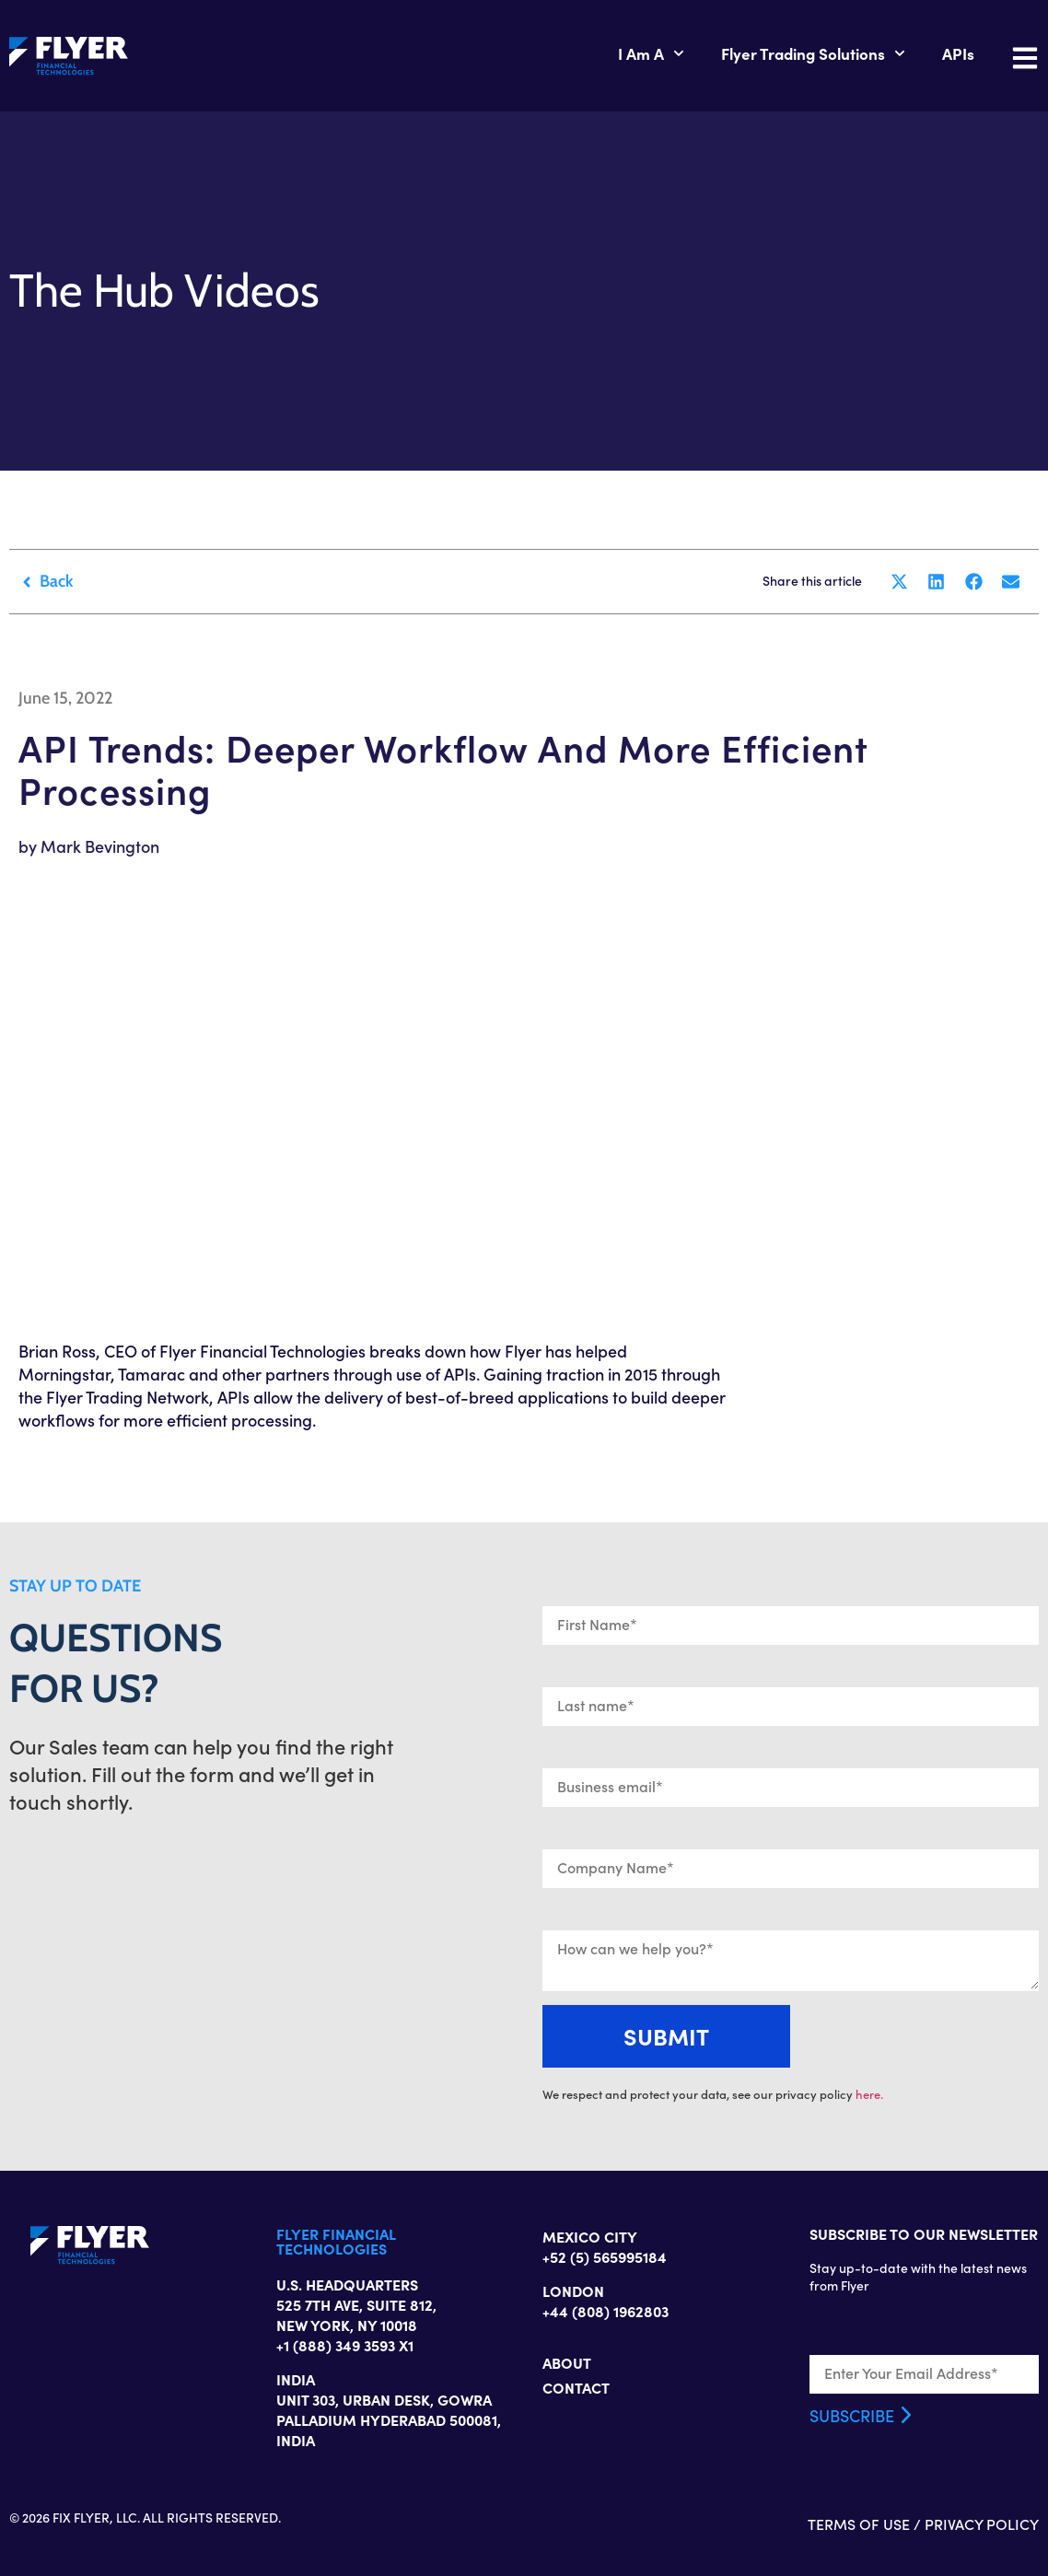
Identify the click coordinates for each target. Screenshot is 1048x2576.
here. (869, 2094)
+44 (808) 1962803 (605, 2311)
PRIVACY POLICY (982, 2524)
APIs (958, 53)
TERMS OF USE (859, 2524)
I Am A (651, 53)
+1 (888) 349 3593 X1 (344, 2345)
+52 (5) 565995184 (604, 2256)
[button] (899, 581)
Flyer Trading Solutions (813, 53)
